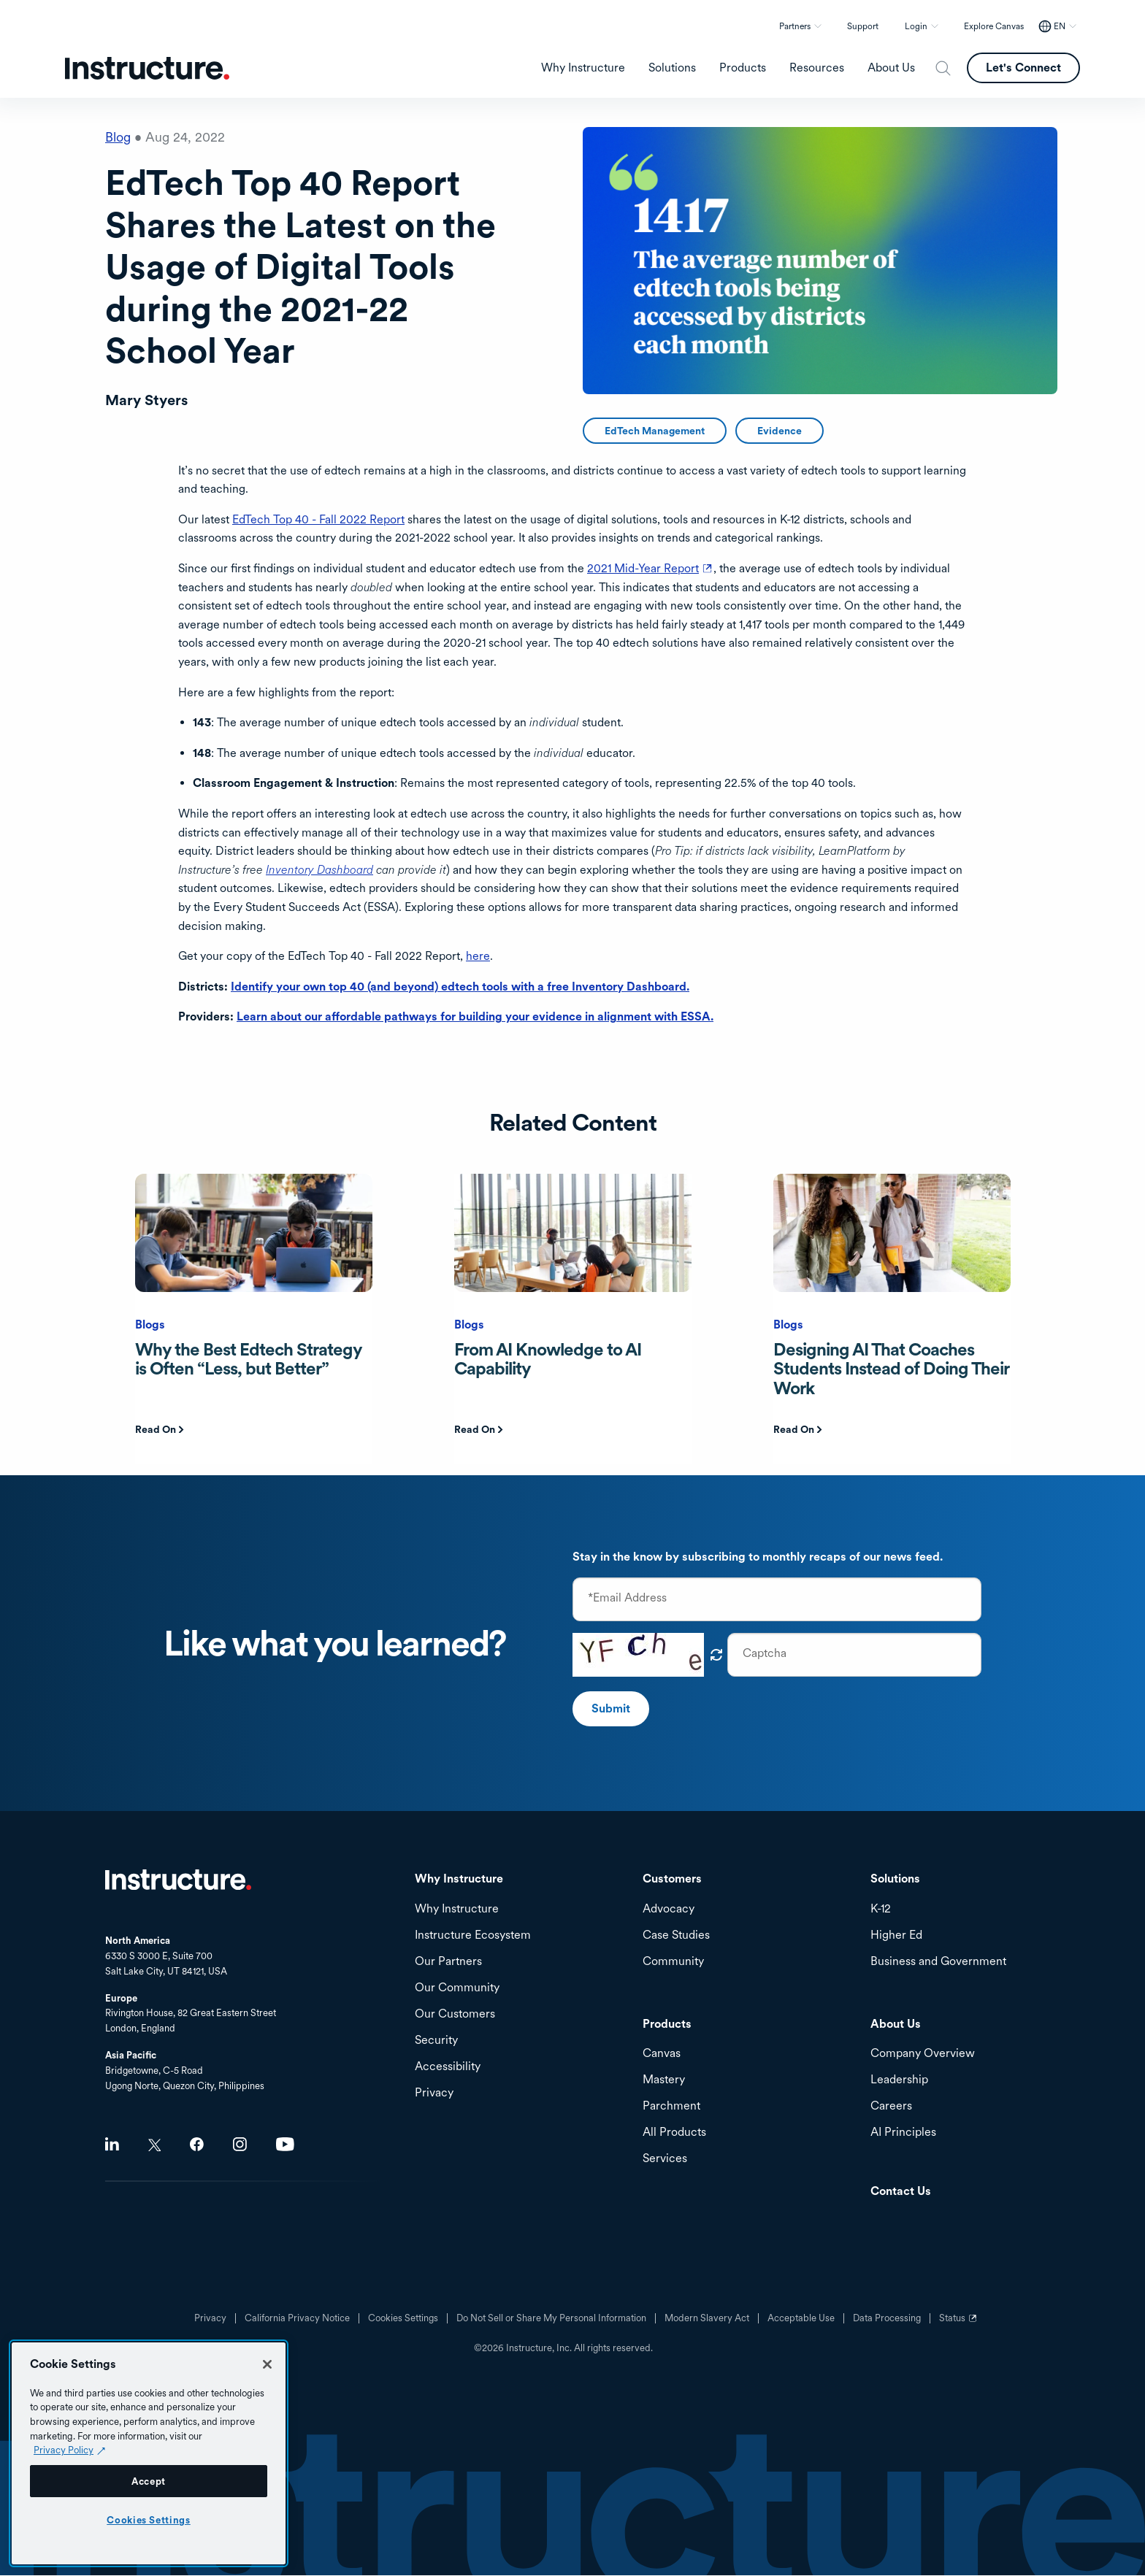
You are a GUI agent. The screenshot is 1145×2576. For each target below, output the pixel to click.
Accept (148, 2481)
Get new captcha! (716, 1654)
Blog (118, 137)
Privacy (210, 2318)
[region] (149, 2453)
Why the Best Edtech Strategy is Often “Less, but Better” (248, 1359)
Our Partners (448, 1962)
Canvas (662, 2054)
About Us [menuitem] (891, 68)
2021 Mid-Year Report (650, 568)
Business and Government (938, 1962)
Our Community (457, 1988)
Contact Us (900, 2191)
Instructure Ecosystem (473, 1935)
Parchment (671, 2106)
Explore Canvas (994, 26)
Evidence (779, 431)
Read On (155, 1429)
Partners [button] (795, 26)
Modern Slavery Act (707, 2318)
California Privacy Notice (297, 2318)
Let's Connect (1023, 67)
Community (673, 1962)
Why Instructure (457, 1909)
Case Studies (676, 1935)
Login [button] (916, 26)
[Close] (267, 2364)
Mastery (664, 2080)
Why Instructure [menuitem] (583, 68)
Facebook (197, 2144)
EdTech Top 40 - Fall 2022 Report (318, 519)
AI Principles (903, 2132)
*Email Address (627, 1598)
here (478, 956)
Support (862, 26)
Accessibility (447, 2067)
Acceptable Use (801, 2318)
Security (436, 2040)
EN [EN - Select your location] (1059, 26)
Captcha (764, 1653)
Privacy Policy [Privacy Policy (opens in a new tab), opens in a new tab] (63, 2450)
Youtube (285, 2144)
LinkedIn (112, 2144)
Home (178, 1879)
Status (959, 2323)
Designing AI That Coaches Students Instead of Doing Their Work (891, 1369)
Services (665, 2159)
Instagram (240, 2144)
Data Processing (887, 2318)
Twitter (154, 2145)
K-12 (880, 1909)
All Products (674, 2132)
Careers (891, 2106)
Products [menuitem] (742, 68)
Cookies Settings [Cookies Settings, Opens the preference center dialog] (149, 2520)
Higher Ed (896, 1935)
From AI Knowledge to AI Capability (547, 1359)
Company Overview (922, 2054)
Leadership (899, 2080)
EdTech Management (655, 431)
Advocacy (668, 1909)
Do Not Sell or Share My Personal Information (551, 2318)
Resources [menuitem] (816, 68)
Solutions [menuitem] (672, 68)
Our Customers (455, 2014)
